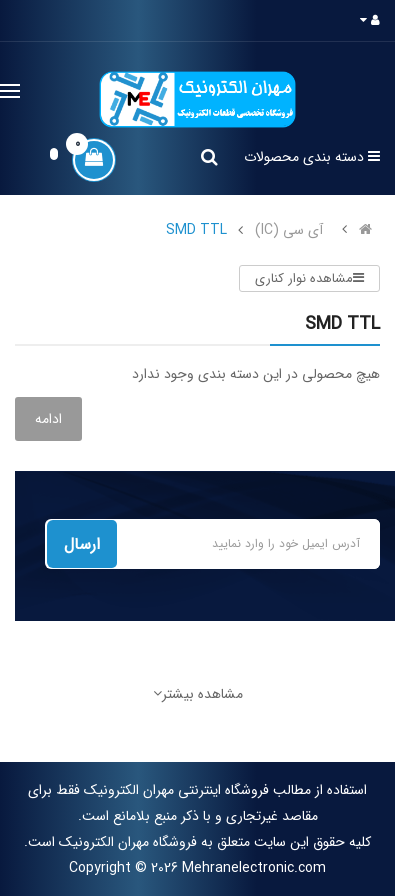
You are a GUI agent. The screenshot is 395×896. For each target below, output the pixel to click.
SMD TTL (196, 230)
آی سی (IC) (289, 230)
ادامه (48, 419)
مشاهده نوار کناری (309, 278)
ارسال (82, 544)
